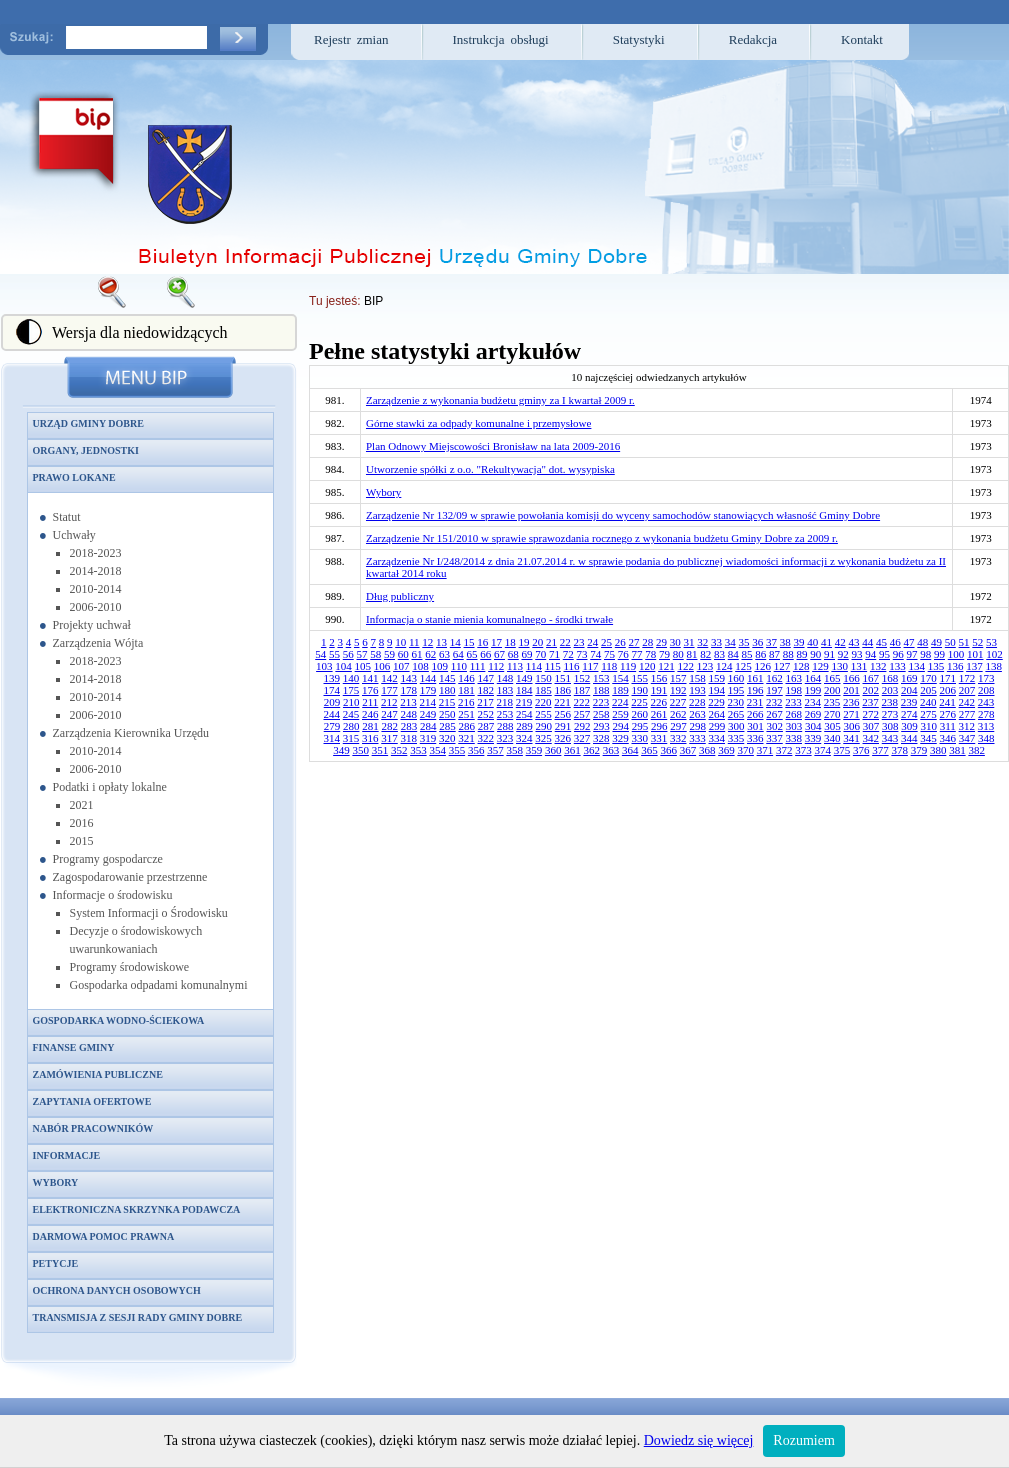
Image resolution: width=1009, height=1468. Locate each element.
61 (417, 654)
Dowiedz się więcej (699, 1440)
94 (870, 654)
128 (801, 666)
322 (486, 738)
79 (664, 654)
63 (444, 654)
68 (513, 654)
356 (476, 750)
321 (466, 738)
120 (647, 666)
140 (351, 678)
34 (730, 642)
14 (455, 642)
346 (948, 738)
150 (543, 678)
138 (993, 666)
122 (685, 666)
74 (595, 654)
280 (351, 726)
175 (351, 690)
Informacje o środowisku (113, 895)
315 (351, 738)
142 (389, 678)
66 (485, 654)
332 (678, 738)
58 (375, 654)
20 (537, 642)
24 (592, 642)
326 (563, 738)
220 (543, 702)
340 (832, 738)
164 (813, 678)
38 (785, 642)
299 (717, 726)
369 (726, 750)
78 (650, 654)
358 (514, 750)
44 (867, 642)
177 (389, 690)
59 (389, 654)
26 (620, 642)
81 (692, 654)
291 (563, 726)
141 (370, 678)
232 (774, 702)
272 (871, 714)
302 (774, 726)
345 (928, 738)
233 (793, 702)
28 (647, 642)
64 (458, 654)
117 (590, 666)
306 (851, 726)
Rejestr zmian (351, 39)
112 (496, 666)
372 (784, 750)
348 (986, 738)
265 (736, 714)
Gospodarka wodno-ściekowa (119, 1020)
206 (948, 690)
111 (478, 666)
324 (524, 738)
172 (967, 678)
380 (938, 750)
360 (553, 750)
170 (928, 678)
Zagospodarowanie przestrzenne (130, 877)
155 (640, 678)
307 (871, 726)
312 (967, 726)
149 (524, 678)
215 (447, 702)
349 (341, 750)
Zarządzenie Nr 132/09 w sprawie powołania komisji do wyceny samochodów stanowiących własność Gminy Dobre (623, 515)
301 (755, 726)
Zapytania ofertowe (92, 1101)
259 (620, 714)
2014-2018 (96, 571)
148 (505, 678)
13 (441, 642)
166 (851, 678)
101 (975, 654)
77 (637, 654)
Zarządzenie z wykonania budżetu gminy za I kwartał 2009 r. (500, 400)
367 (688, 750)
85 (747, 654)
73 (582, 654)
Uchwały (74, 535)
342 (871, 738)
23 (579, 642)
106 (382, 666)
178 (409, 690)
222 (582, 702)
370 (745, 750)
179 (428, 690)
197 (774, 690)
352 (399, 750)
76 (623, 654)
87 (774, 654)
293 (601, 726)
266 (755, 714)
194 (717, 690)
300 (736, 726)
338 (794, 738)
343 (890, 738)
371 (765, 750)
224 (620, 702)
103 (324, 666)
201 (851, 690)
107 (401, 666)
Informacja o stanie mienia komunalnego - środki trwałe (489, 619)
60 (403, 654)
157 (678, 678)
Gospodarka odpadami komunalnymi (159, 985)
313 (986, 726)
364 (630, 750)
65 (472, 654)
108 (420, 666)
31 (689, 642)
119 (628, 666)
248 (409, 714)
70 (540, 654)
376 (861, 750)
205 (928, 690)
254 (524, 714)
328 (601, 738)
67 (499, 654)
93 (857, 654)
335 (736, 738)
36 (757, 642)
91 (829, 654)
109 (440, 666)
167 (871, 678)
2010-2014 (96, 589)
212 (389, 702)
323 (505, 738)
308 (890, 726)
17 (496, 642)
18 (510, 642)
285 (447, 726)
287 (486, 726)
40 (812, 642)
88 (788, 654)
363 (611, 750)
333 (697, 738)
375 (842, 750)
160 (736, 678)
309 (909, 726)
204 (909, 690)
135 (936, 666)
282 (389, 726)
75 (609, 654)
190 (640, 690)
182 (486, 690)
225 (639, 702)
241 (947, 702)
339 (813, 738)
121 (666, 666)
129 (820, 666)
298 (697, 726)
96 (898, 654)
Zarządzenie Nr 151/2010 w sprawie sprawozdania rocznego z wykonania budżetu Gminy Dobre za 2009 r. (602, 538)
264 (717, 714)
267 (774, 714)
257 (582, 714)
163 (794, 678)
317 (389, 738)
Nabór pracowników (93, 1128)
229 (716, 702)
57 (362, 654)
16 (482, 642)
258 (601, 714)
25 (606, 642)
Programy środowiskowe (130, 967)
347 (967, 738)
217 (485, 702)
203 (890, 690)
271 (851, 714)
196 (755, 690)
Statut (67, 517)
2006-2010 (96, 607)
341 (851, 738)
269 (813, 714)
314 (332, 738)
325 (543, 738)
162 (774, 678)
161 (755, 678)
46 (895, 642)
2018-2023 (96, 553)
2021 (82, 805)
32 (702, 642)
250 (447, 714)
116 (572, 666)
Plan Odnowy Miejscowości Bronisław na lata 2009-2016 (493, 446)
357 (495, 750)
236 (851, 702)
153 (601, 678)
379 (919, 750)
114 (534, 666)
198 (794, 690)
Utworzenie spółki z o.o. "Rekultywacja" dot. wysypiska (490, 469)
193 (697, 690)
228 (697, 702)
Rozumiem (803, 1440)
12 (427, 642)
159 (717, 678)
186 (563, 690)
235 (832, 702)
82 (705, 654)
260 (640, 714)
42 (840, 642)
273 (890, 714)
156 (659, 678)
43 (854, 642)
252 (486, 714)
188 (601, 690)
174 (332, 690)
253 (505, 714)
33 (716, 642)
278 (986, 714)
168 (890, 678)
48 (922, 642)
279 (332, 726)
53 (991, 642)
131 (859, 666)
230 (736, 702)
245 (351, 714)
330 (640, 738)
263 (697, 714)
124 (724, 666)
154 (620, 678)
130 (839, 666)
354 (437, 750)
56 (348, 654)
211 (370, 702)
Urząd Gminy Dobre (88, 423)
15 (469, 642)
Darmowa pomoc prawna (104, 1236)
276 (948, 714)
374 (822, 750)
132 (878, 666)
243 (986, 702)
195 (736, 690)
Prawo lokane (74, 477)
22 (565, 642)
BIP (373, 301)
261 (659, 714)
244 (332, 714)
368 (707, 750)
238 (890, 702)
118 (609, 666)
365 (649, 750)
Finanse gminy (74, 1047)
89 (802, 654)
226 (659, 702)
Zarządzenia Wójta (98, 643)
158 (697, 678)
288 (505, 726)
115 (553, 666)
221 (562, 702)
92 (843, 654)
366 (668, 750)
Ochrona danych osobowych (117, 1290)
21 (551, 642)
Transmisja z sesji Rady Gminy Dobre (138, 1317)
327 (582, 738)
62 (430, 654)
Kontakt (862, 39)
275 (928, 714)
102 (994, 654)
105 (363, 666)
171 (948, 678)
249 (428, 714)
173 (986, 678)
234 (813, 702)
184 (524, 690)
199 (813, 690)
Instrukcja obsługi (501, 39)
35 (744, 642)
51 (964, 642)
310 (928, 726)
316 (370, 738)
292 (582, 726)
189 (620, 690)
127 (782, 666)
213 (408, 702)
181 (466, 690)
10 (400, 642)
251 (466, 714)
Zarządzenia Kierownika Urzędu (131, 733)
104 (343, 666)
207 (967, 690)
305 (832, 726)
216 (466, 702)
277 (967, 714)
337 (774, 738)
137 (974, 666)
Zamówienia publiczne (98, 1074)
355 (457, 750)
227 (678, 702)
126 (762, 666)
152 (582, 678)
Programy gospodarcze (108, 859)
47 (909, 642)
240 (928, 702)
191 (659, 690)
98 (925, 654)
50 (950, 642)
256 (563, 714)
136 (955, 666)
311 (948, 726)
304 (813, 726)
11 (414, 642)
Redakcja (753, 39)
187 (582, 690)
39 (799, 642)
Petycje (56, 1263)
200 (832, 690)
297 (678, 726)
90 (815, 654)
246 (370, 714)
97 (912, 654)
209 (332, 702)
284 (428, 726)
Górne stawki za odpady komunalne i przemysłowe (478, 423)
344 (909, 738)
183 (505, 690)
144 (428, 678)
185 (543, 690)
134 (916, 666)
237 (870, 702)
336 (755, 738)
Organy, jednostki (86, 450)
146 (466, 678)
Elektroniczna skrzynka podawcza (137, 1209)
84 (733, 654)
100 (956, 654)
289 (524, 726)
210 (351, 702)
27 (634, 642)
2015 (82, 841)
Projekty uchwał (92, 625)
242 (967, 702)
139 (332, 678)
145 (447, 678)
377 (880, 750)
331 (659, 738)
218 (505, 702)
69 (527, 654)
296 (659, 726)
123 (705, 666)
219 (524, 702)
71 (554, 654)
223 (601, 702)
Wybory (56, 1182)
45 (881, 642)
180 (447, 690)
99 (939, 654)
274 (909, 714)
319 (428, 738)
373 (803, 750)
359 (534, 750)
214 (428, 702)
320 (447, 738)
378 (899, 750)
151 (563, 678)
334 (717, 738)
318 (409, 738)
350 (360, 750)
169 (909, 678)
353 (418, 750)
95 (884, 654)
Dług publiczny (400, 596)
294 (620, 726)
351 (380, 750)
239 (909, 702)
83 (719, 654)
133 (897, 666)
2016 (82, 823)
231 (755, 702)
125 (743, 666)
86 (760, 654)
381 (957, 750)
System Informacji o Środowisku (149, 913)
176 (370, 690)
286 (466, 726)
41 (826, 642)
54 (320, 654)
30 (675, 642)
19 (524, 642)
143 (409, 678)
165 (832, 678)
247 (389, 714)
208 (986, 690)
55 (334, 654)
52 (977, 642)
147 (486, 678)
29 (661, 642)
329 (620, 738)
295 (640, 726)
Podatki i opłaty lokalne (110, 787)
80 (678, 654)
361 (572, 750)
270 (832, 714)
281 (370, 726)
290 (543, 726)
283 (409, 726)
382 (976, 750)
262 (678, 714)
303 (794, 726)
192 (678, 690)
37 (771, 642)
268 (794, 714)
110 (459, 666)
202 (871, 690)
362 (591, 750)
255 (543, 714)
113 (515, 666)
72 (568, 654)
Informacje (67, 1155)
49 (936, 642)
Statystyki (639, 39)
